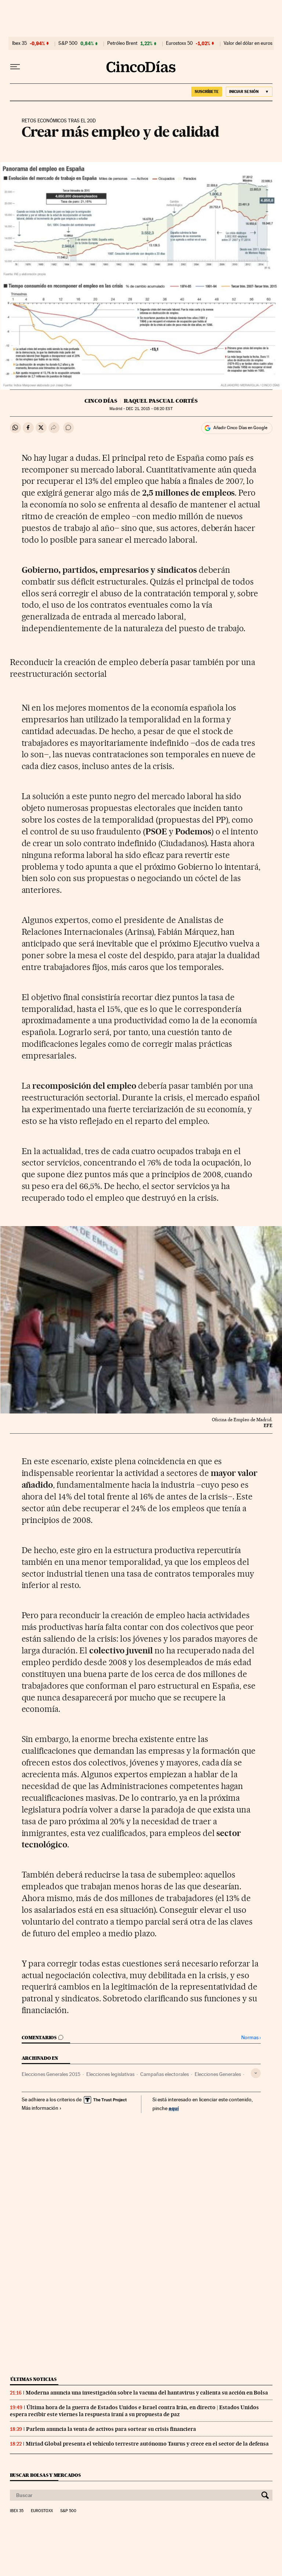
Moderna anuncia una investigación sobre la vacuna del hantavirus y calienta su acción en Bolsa (147, 2392)
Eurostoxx (42, 2511)
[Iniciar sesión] (249, 92)
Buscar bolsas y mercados (45, 2475)
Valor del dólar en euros (248, 43)
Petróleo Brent (122, 43)
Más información (42, 2108)
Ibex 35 (19, 43)
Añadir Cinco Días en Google (240, 427)
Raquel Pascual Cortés (161, 401)
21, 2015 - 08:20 (149, 408)
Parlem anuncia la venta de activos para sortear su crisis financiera (111, 2429)
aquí (174, 2108)
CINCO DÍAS (100, 401)
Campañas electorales (164, 2074)
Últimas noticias (33, 2379)
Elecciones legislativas (110, 2074)
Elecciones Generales (218, 2074)
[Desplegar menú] (15, 66)
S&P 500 (67, 43)
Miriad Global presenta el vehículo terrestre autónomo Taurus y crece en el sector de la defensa (147, 2443)
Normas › (251, 2037)
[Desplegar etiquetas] (256, 2073)
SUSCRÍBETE (207, 91)
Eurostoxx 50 (179, 43)
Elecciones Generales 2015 (51, 2074)
